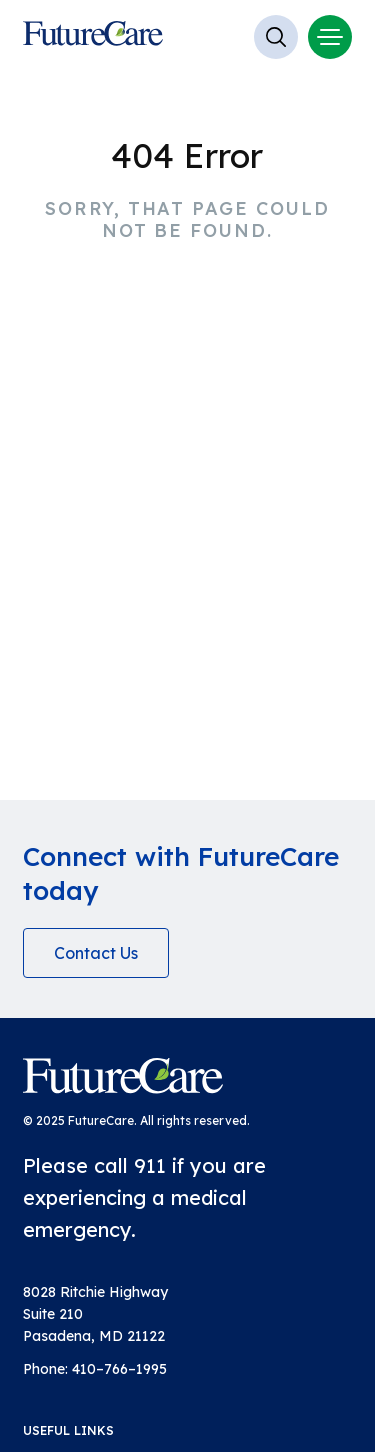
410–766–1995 (119, 1369)
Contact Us (96, 953)
